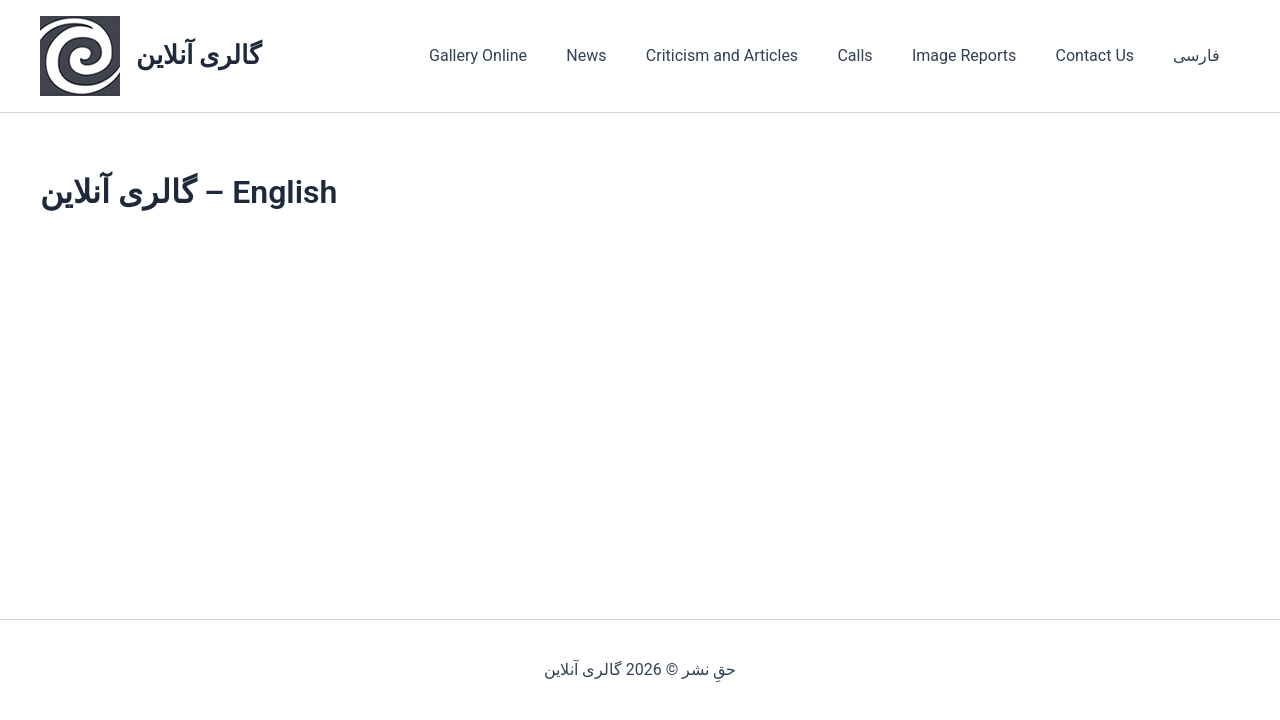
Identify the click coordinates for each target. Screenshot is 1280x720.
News (627, 55)
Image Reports (982, 55)
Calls (880, 55)
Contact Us (1105, 55)
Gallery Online (526, 55)
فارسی (1200, 55)
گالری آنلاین (198, 55)
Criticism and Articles (755, 55)
